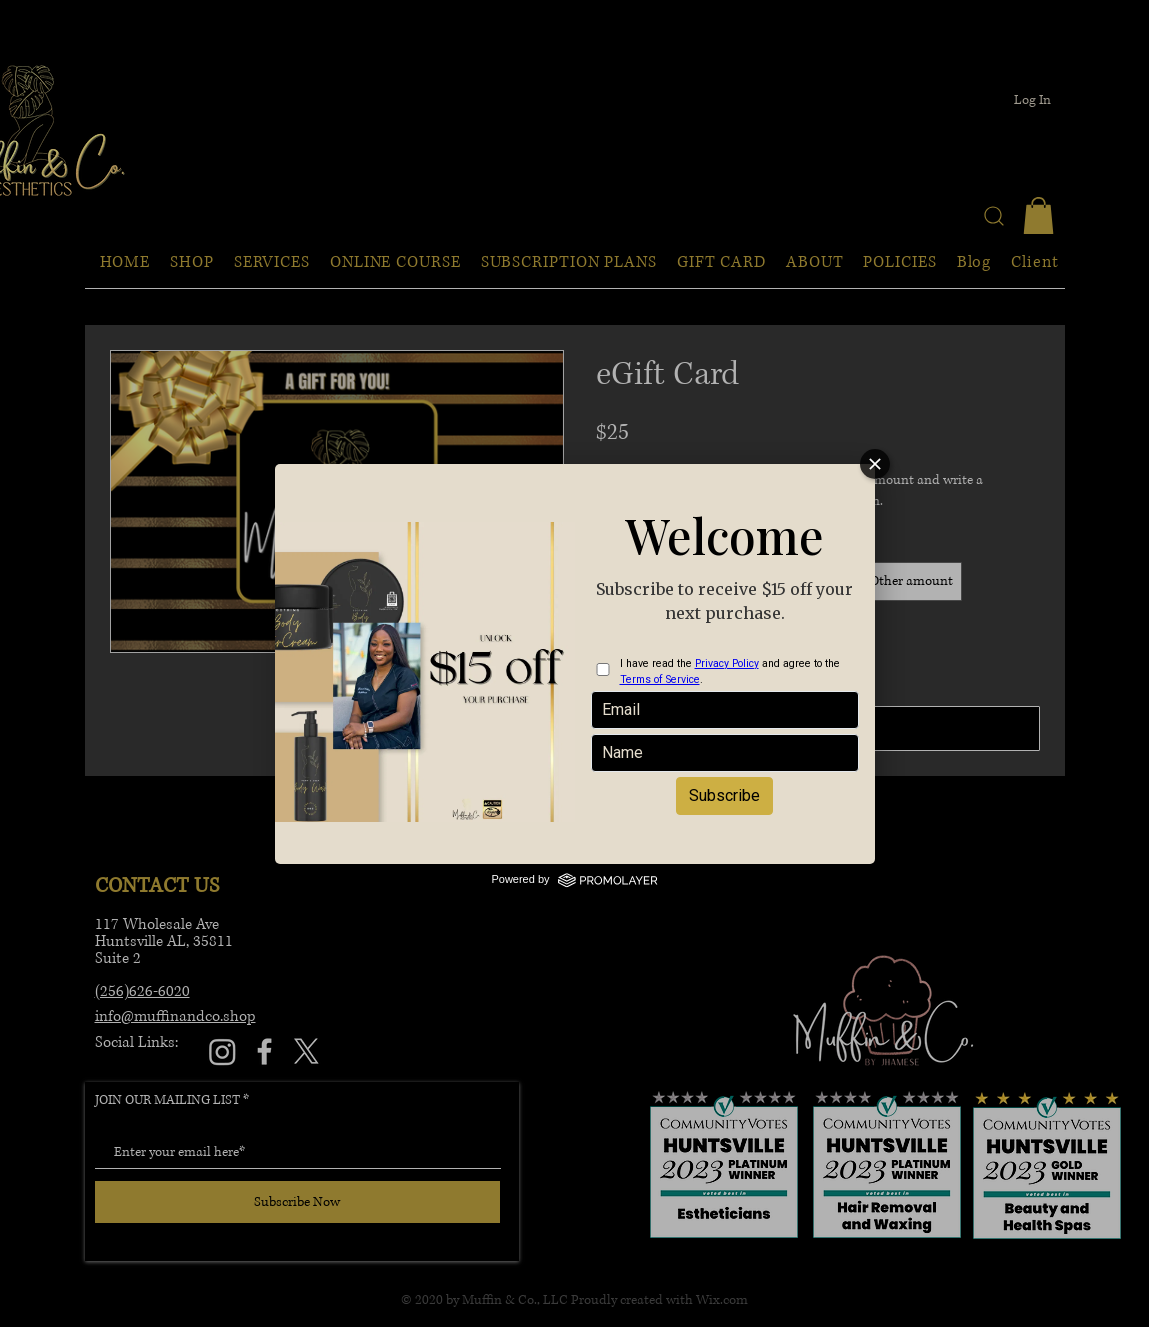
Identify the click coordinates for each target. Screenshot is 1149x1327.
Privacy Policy (727, 663)
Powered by (574, 879)
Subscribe (724, 795)
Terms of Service (660, 679)
